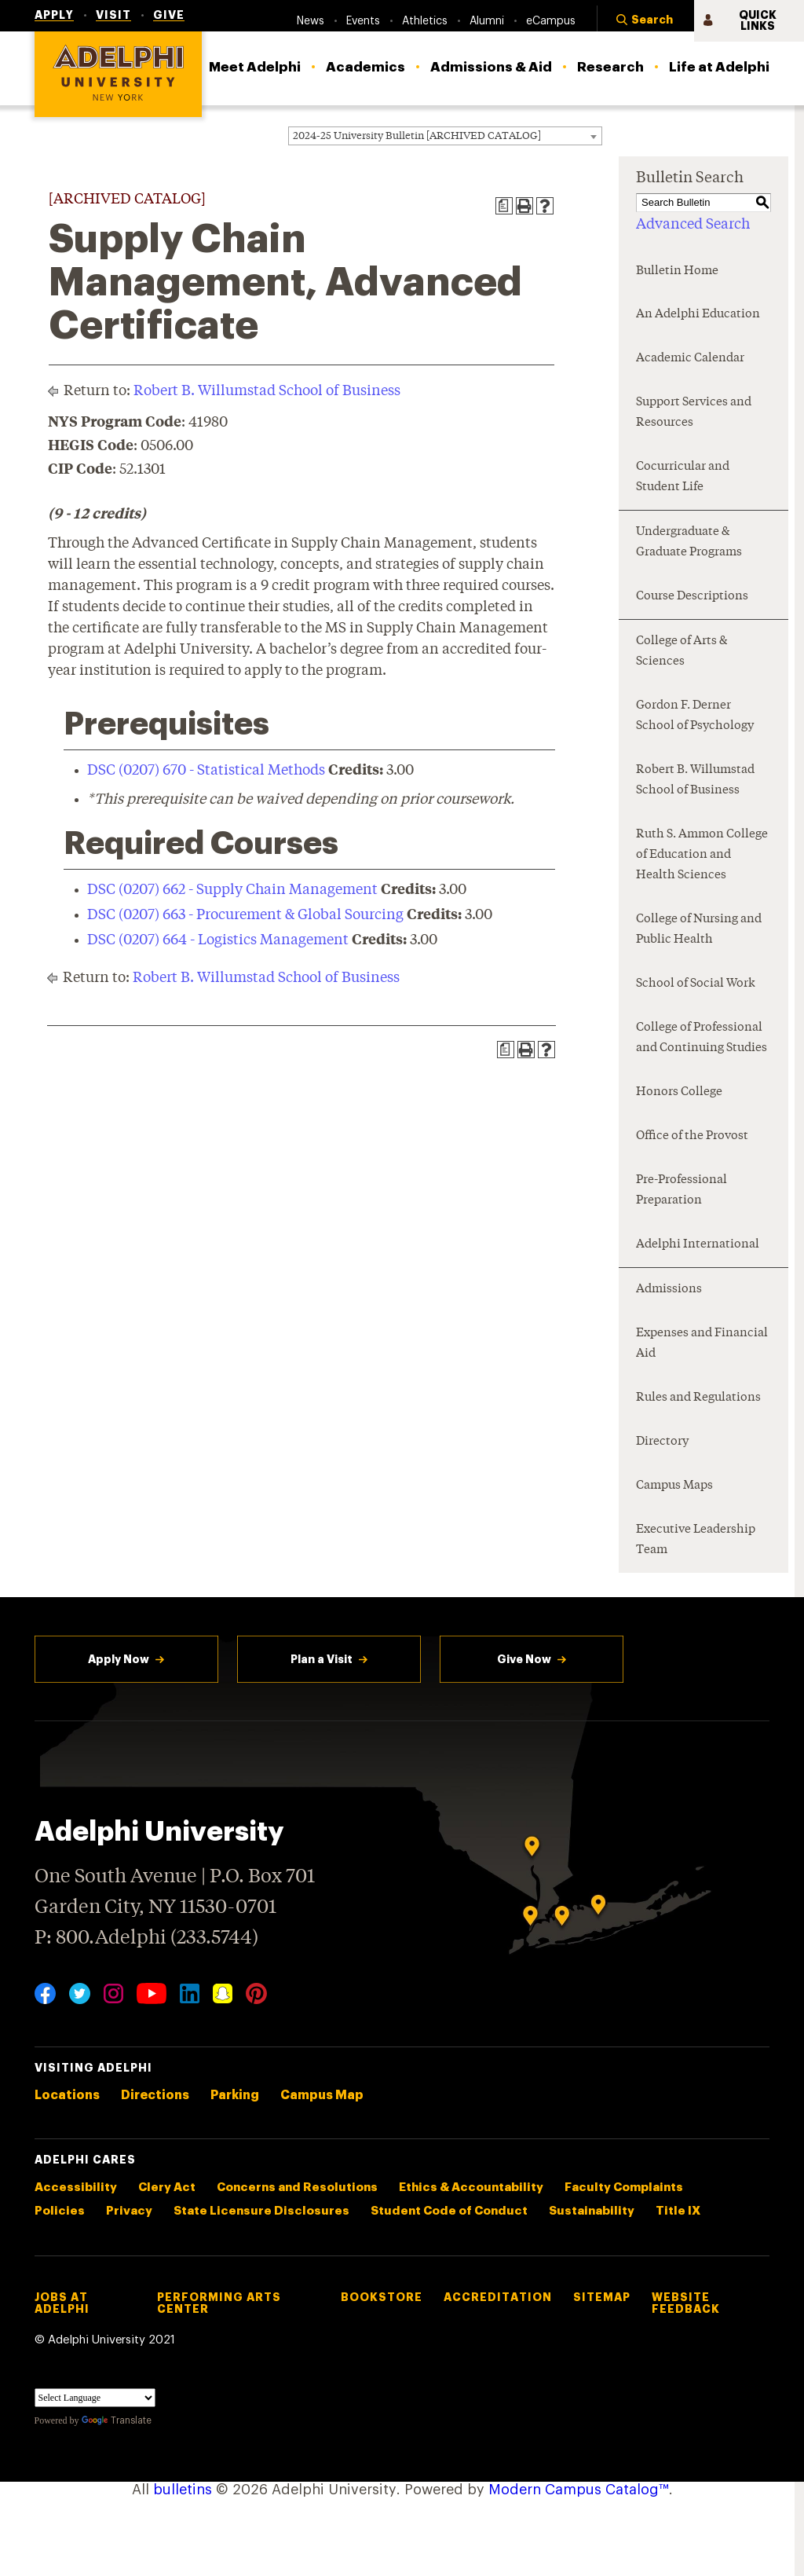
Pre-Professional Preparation (681, 1190)
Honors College (679, 1092)
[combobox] (445, 135)
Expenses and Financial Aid (702, 1344)
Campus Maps (674, 1486)
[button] (645, 21)
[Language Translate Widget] (95, 2397)
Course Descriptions (692, 597)
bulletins (182, 2490)
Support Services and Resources (693, 413)
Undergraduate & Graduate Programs (689, 542)
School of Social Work (695, 984)
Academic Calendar (690, 359)
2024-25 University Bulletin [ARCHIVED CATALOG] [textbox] (417, 136)
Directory (662, 1442)
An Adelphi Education (698, 315)
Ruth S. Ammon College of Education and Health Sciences (702, 855)
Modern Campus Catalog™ (578, 2490)
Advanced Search (693, 225)
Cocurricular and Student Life (682, 477)
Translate (117, 2420)
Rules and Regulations (698, 1398)
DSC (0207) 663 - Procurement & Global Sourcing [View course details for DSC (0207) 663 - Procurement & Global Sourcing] (245, 915)
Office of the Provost (692, 1136)
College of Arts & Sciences (681, 652)
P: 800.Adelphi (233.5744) (146, 1936)
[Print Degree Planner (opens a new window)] (504, 205)
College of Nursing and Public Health (699, 930)
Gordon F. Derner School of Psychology (695, 716)
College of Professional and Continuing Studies (701, 1038)
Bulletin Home (677, 271)
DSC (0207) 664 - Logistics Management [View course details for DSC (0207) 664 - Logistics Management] (218, 940)
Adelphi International (697, 1245)
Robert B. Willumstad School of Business (266, 391)
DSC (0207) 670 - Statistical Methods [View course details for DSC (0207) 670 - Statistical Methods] (206, 771)
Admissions (669, 1289)
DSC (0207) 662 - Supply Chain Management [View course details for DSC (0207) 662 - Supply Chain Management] (232, 890)
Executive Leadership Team (695, 1540)
